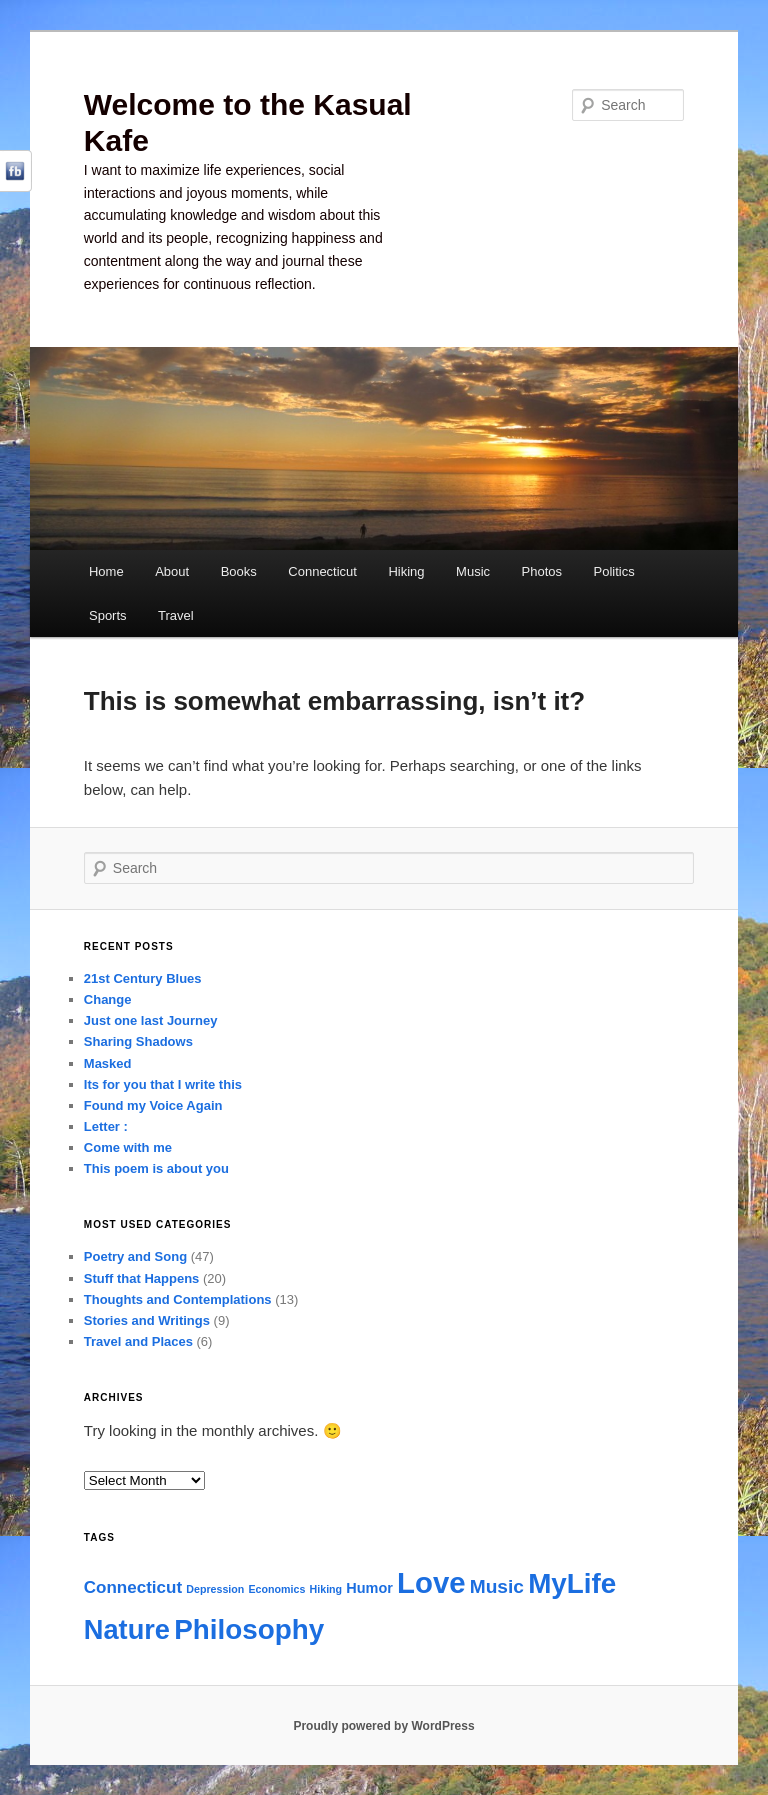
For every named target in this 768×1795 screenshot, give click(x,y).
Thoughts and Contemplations (178, 1299)
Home (106, 571)
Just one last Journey (151, 1020)
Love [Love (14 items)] (431, 1582)
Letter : (106, 1126)
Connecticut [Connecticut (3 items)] (133, 1587)
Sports (108, 615)
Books (239, 571)
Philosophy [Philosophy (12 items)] (249, 1629)
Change (108, 999)
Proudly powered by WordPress (383, 1726)
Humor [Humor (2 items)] (369, 1588)
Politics (614, 571)
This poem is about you (156, 1168)
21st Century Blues (143, 978)
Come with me (128, 1147)
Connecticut (322, 571)
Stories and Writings (147, 1320)
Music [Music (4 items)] (497, 1586)
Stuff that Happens (142, 1278)
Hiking (406, 571)
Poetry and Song (135, 1256)
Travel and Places (138, 1341)
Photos (542, 571)
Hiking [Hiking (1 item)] (326, 1589)
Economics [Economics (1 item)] (277, 1589)
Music (473, 571)
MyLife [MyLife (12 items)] (572, 1583)
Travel (176, 615)
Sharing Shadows (138, 1041)
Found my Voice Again (153, 1105)
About (172, 571)
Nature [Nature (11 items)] (127, 1629)
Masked (108, 1063)
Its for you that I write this (163, 1084)
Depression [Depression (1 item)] (215, 1589)
